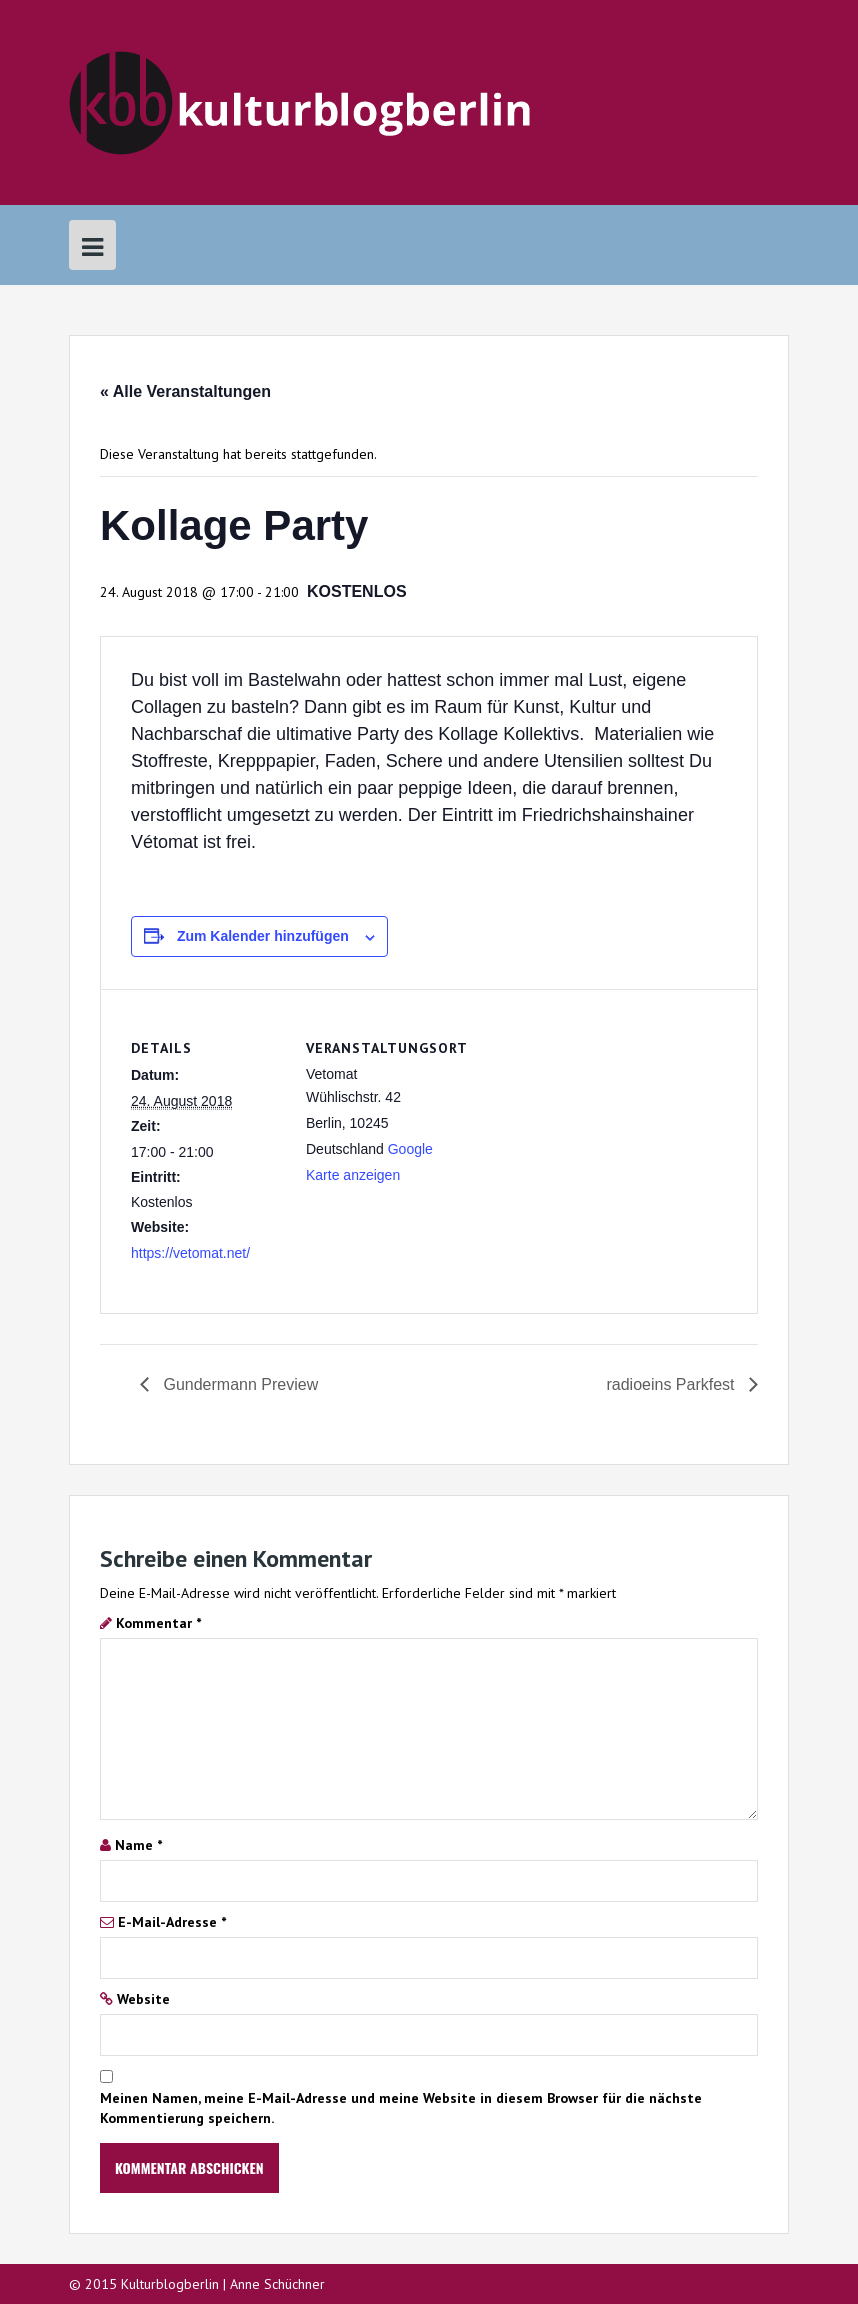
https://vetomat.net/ (190, 1253)
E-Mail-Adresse (172, 1922)
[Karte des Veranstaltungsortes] (597, 1127)
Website (143, 1999)
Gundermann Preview (238, 1384)
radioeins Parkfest (672, 1384)
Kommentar (158, 1623)
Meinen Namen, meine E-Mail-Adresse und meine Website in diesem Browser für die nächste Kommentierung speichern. (401, 2108)
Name (138, 1845)
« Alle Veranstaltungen (185, 391)
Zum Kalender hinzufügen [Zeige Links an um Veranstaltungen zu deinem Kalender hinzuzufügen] (263, 936)
